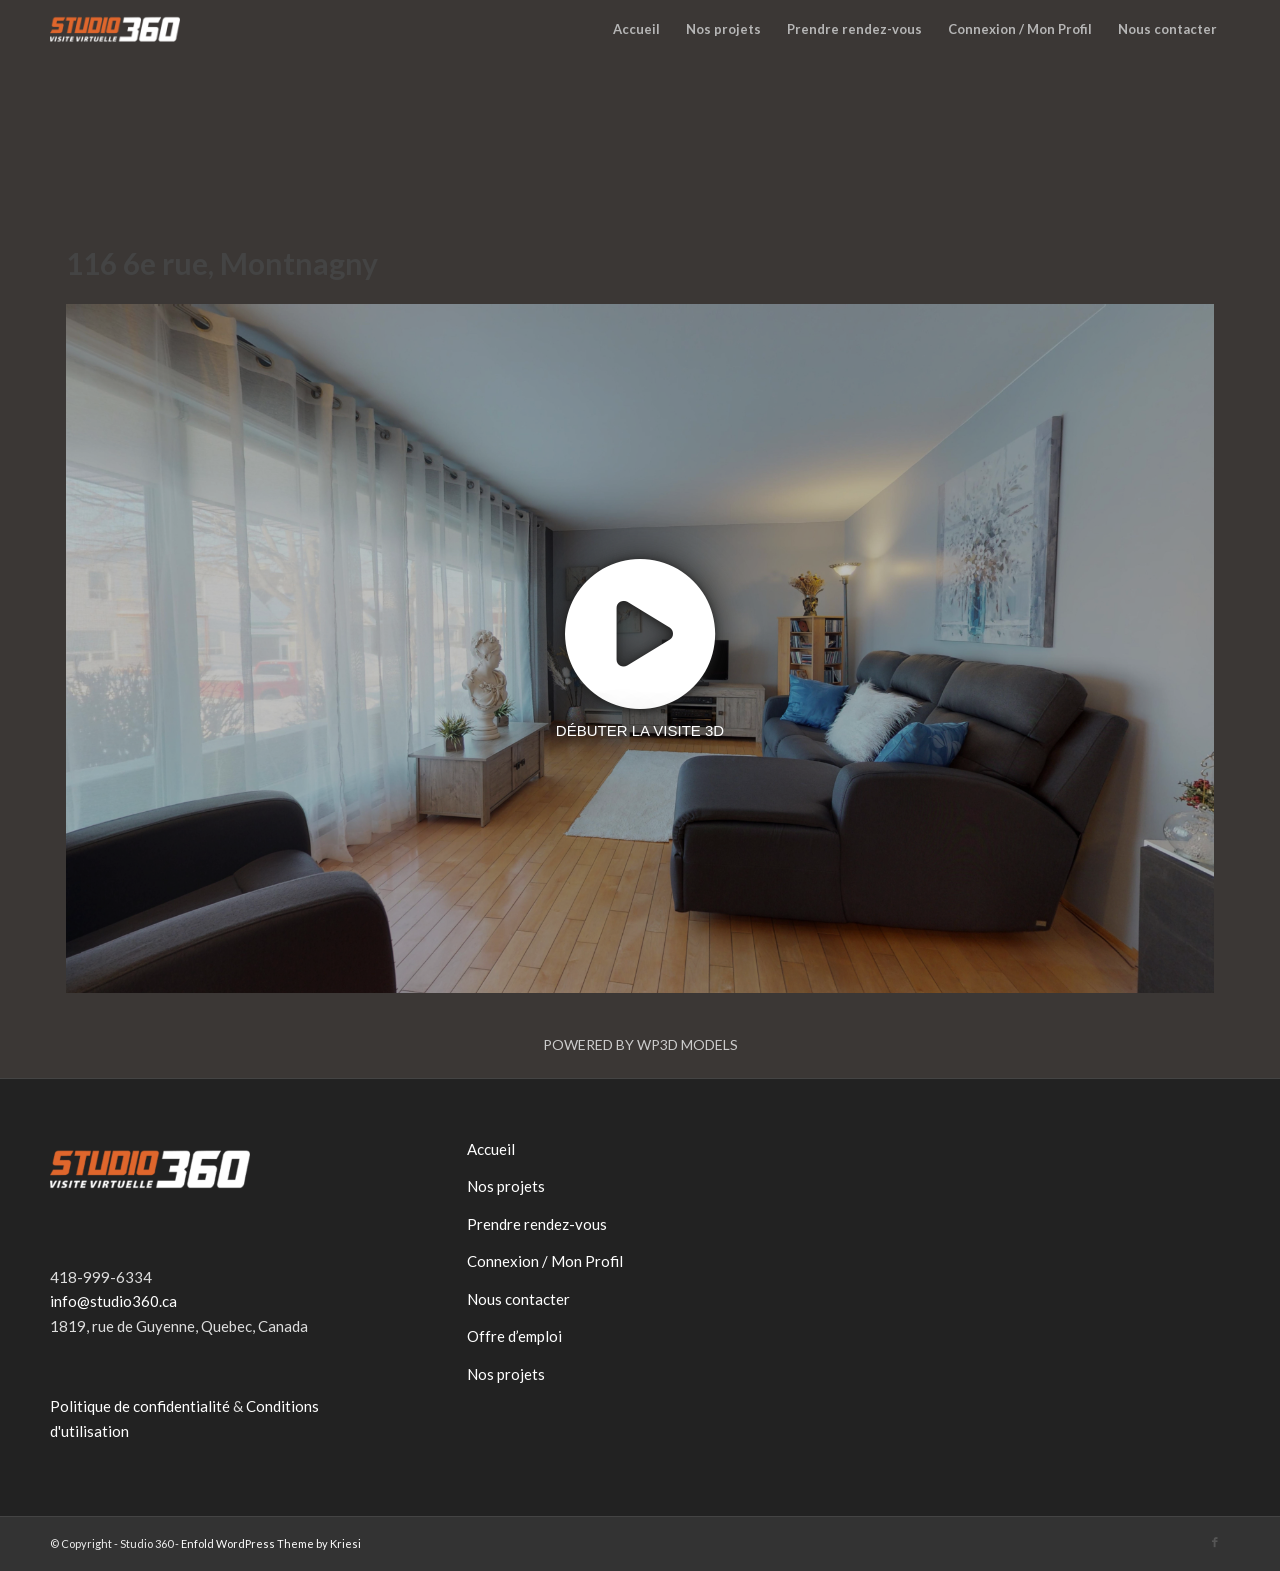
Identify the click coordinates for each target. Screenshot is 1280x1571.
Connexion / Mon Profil (545, 1261)
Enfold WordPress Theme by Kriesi (271, 1543)
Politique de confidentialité (140, 1406)
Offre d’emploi (514, 1336)
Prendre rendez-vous (537, 1224)
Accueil (491, 1149)
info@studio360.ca (113, 1301)
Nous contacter (518, 1299)
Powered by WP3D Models (640, 1044)
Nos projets (506, 1186)
